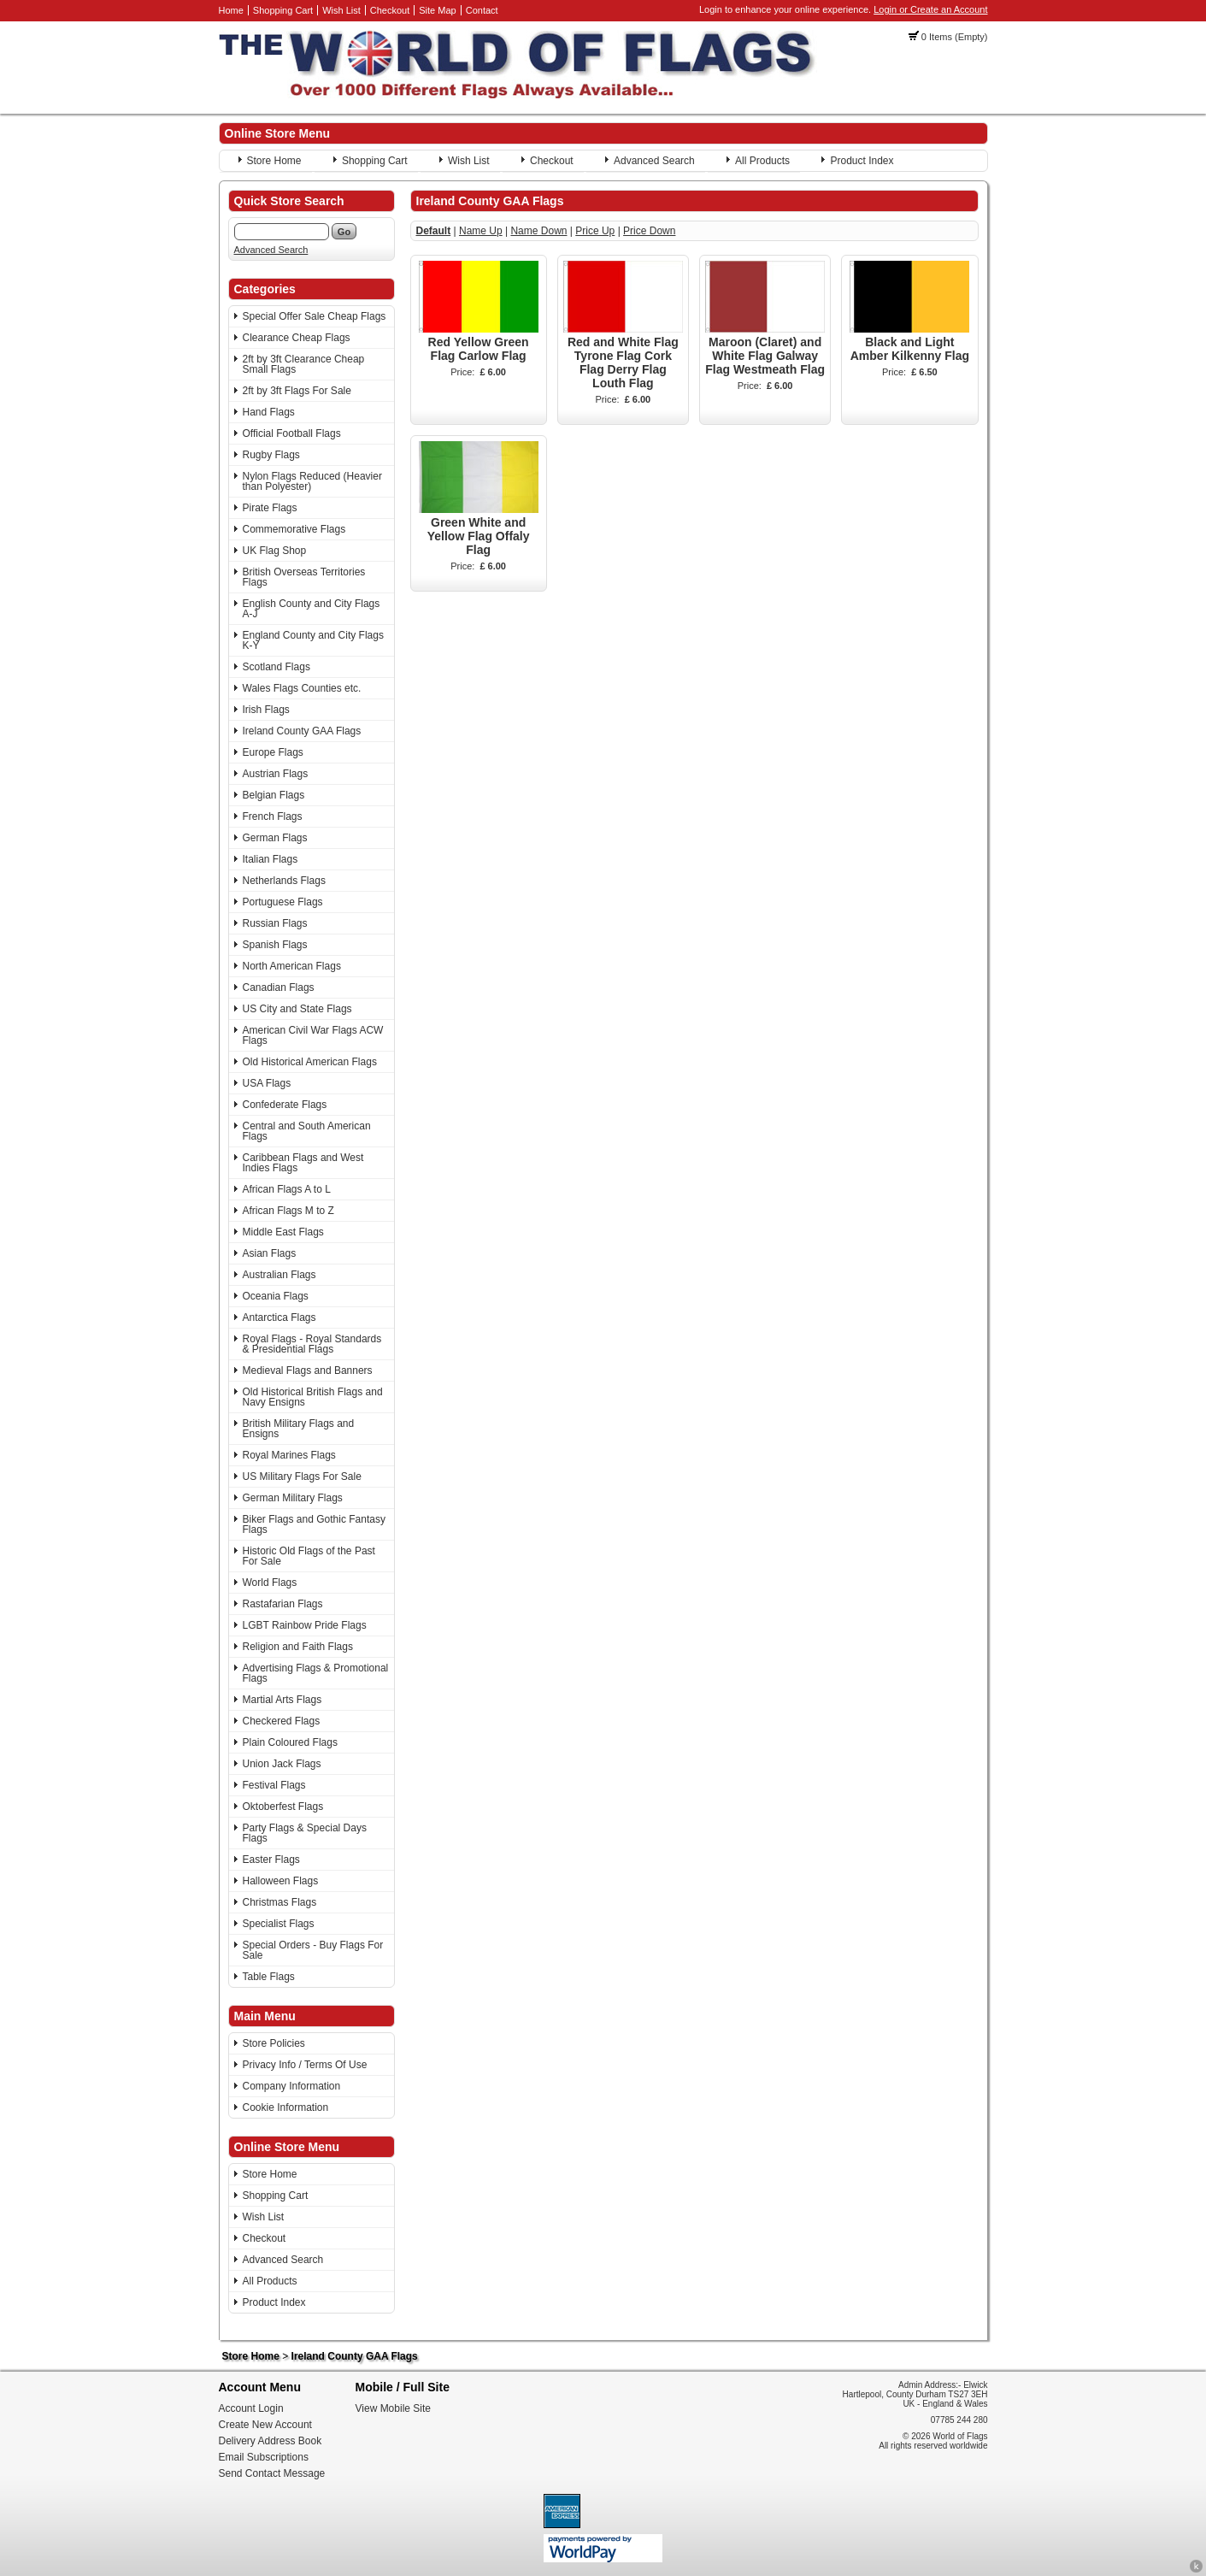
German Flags (275, 838)
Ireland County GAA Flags (302, 731)
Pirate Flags (270, 508)
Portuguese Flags (283, 902)
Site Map (437, 10)
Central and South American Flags (307, 1131)
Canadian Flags (279, 987)
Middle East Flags (283, 1232)
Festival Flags (274, 1785)
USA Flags (267, 1083)
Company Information (292, 2086)
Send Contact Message (272, 2473)
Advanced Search (654, 161)
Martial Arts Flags (282, 1700)
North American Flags (292, 966)
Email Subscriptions (264, 2457)
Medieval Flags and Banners (308, 1370)
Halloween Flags (281, 1881)
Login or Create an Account (930, 9)
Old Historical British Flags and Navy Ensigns (313, 1397)
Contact (482, 10)
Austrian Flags (276, 774)
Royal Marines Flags (289, 1455)
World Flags (270, 1583)
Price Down (649, 231)
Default (433, 231)
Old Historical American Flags (310, 1062)
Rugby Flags (271, 455)
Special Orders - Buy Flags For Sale (313, 1950)
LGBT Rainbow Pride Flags (305, 1625)
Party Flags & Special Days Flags (305, 1833)
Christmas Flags (280, 1902)
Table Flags (269, 1977)
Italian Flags (270, 859)
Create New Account (265, 2425)
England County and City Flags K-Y (313, 640)
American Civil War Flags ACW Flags (313, 1035)
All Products (762, 161)
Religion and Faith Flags (298, 1647)
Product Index (861, 161)
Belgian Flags (274, 795)
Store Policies (274, 2043)
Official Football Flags (292, 433)
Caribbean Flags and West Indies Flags (303, 1163)
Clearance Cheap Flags (296, 338)
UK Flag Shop (275, 551)
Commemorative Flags (294, 529)
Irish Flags (266, 710)
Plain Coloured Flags (290, 1742)
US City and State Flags (297, 1009)
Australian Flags (279, 1275)
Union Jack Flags (282, 1764)
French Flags (273, 816)
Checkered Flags (282, 1721)
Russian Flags (275, 923)
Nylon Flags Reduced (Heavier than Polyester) (312, 481)
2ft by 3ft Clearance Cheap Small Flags (304, 364)
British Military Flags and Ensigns (299, 1429)
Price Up (595, 231)
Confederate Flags (285, 1105)
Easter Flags (271, 1860)
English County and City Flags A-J (311, 609)
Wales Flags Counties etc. (302, 688)
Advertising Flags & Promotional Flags (316, 1673)
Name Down (538, 231)
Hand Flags (269, 412)
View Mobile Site (394, 2408)
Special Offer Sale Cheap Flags (314, 316)
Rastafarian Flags (283, 1604)
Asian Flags (270, 1253)
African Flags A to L (287, 1189)
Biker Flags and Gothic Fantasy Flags (314, 1524)
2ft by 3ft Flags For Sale (297, 391)
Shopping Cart (283, 10)
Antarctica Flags (279, 1317)
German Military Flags (293, 1498)
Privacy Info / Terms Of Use (305, 2065)
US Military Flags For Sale (302, 1477)
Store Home (274, 161)
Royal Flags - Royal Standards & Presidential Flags (312, 1344)
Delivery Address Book (270, 2441)
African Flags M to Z (288, 1211)
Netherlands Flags (284, 881)
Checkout (389, 10)
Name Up (481, 231)
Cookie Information (286, 2107)
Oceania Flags (276, 1296)
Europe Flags (273, 752)
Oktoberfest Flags (283, 1807)
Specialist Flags (279, 1924)
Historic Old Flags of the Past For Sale (309, 1556)
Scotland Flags (276, 667)
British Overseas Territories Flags (304, 577)
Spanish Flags (275, 945)
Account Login (251, 2408)
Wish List (341, 10)
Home (231, 10)
